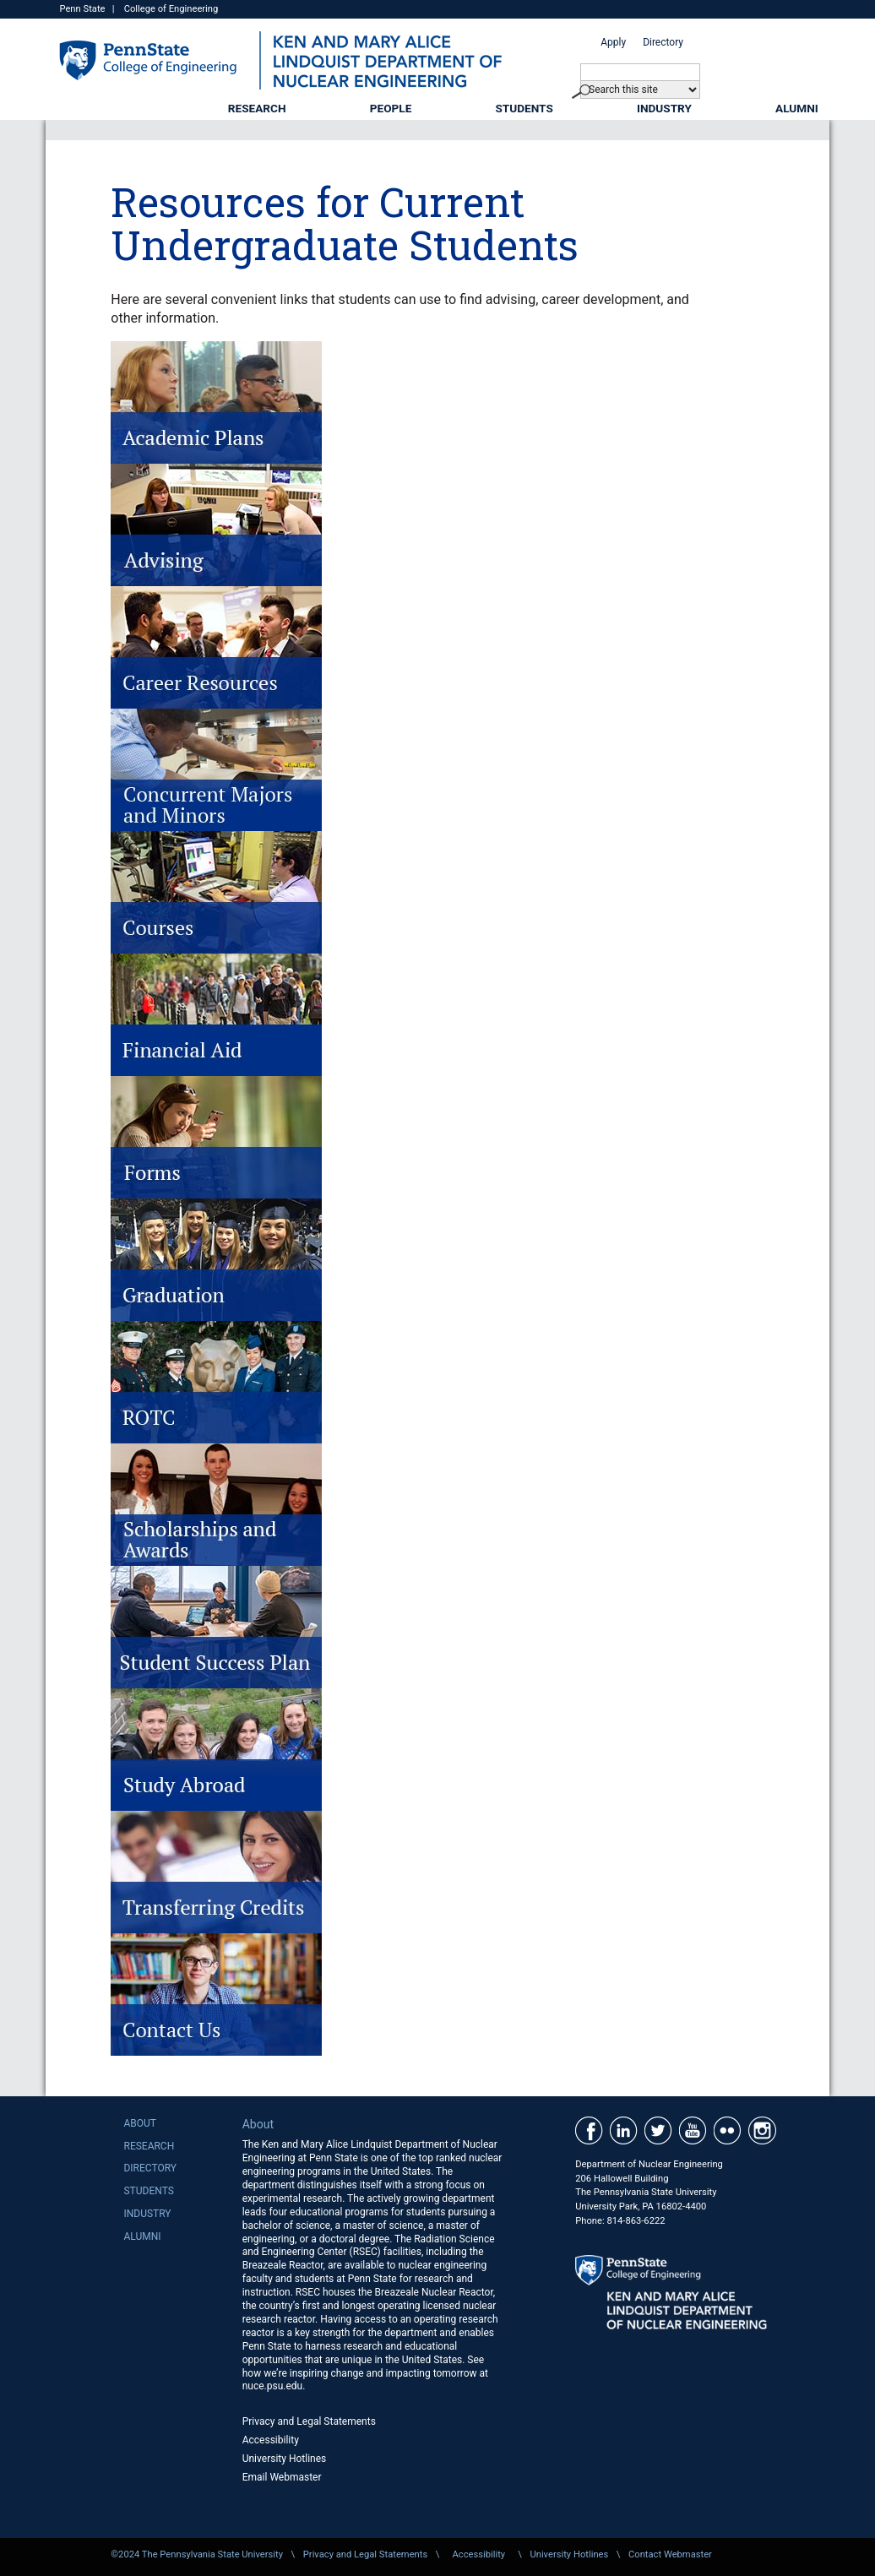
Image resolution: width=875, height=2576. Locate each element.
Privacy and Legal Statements (309, 2421)
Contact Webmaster (670, 2554)
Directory (663, 42)
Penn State (82, 8)
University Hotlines (284, 2459)
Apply (613, 42)
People (391, 108)
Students (523, 108)
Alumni (796, 108)
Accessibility (270, 2440)
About (139, 2123)
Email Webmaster (282, 2477)
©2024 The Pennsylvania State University (197, 2554)
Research (257, 108)
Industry (664, 108)
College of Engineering (171, 8)
